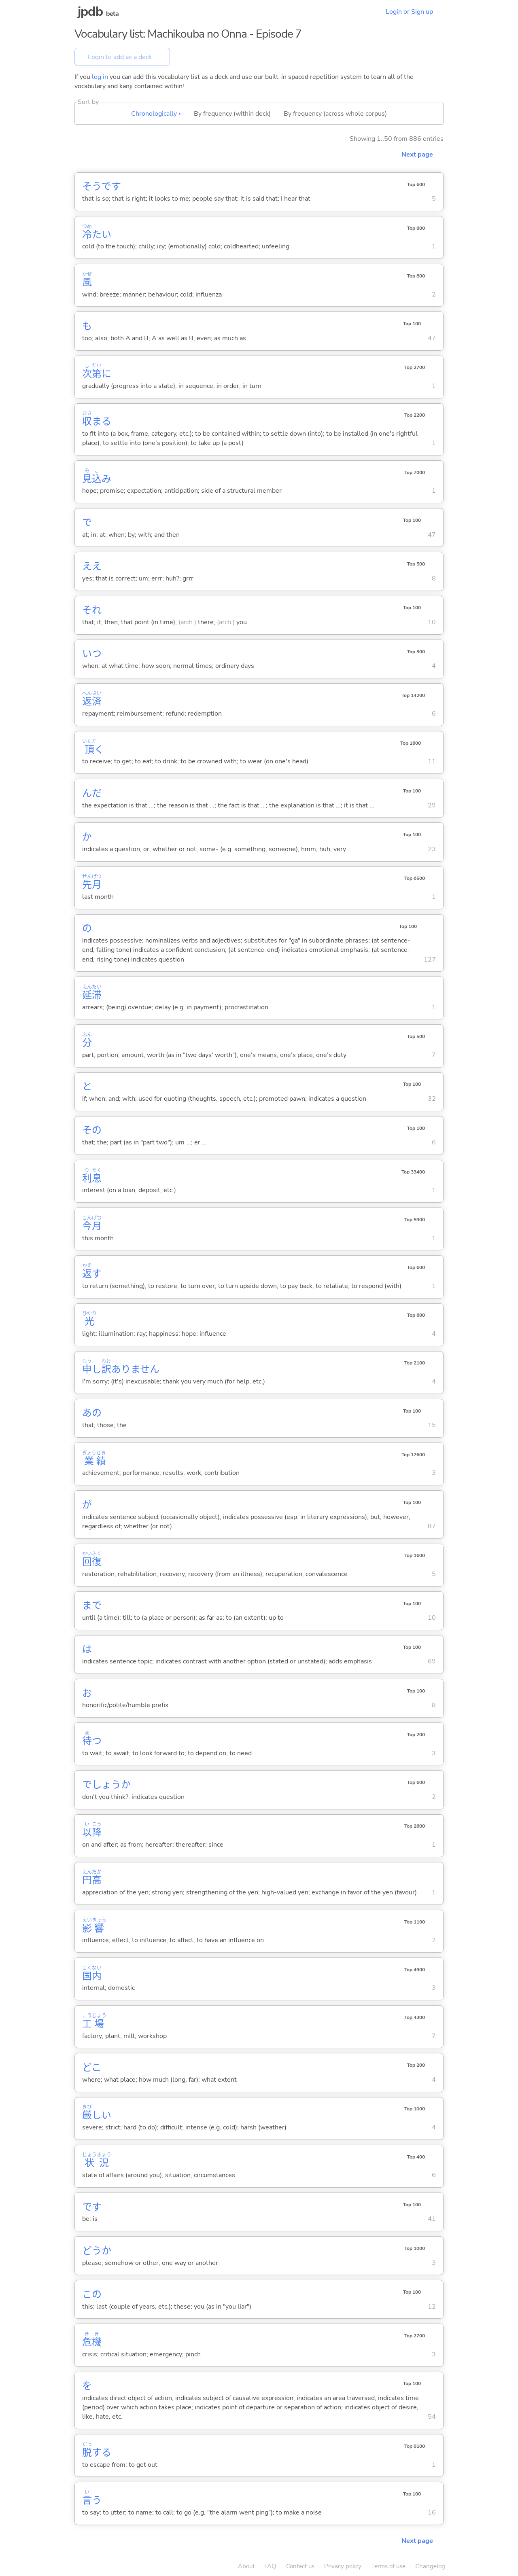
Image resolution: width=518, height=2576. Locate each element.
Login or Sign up (409, 11)
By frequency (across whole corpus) (335, 113)
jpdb (90, 11)
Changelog (430, 2566)
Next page (417, 154)
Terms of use (388, 2566)
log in (100, 76)
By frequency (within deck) (232, 113)
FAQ (270, 2566)
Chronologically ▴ (156, 113)
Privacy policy (342, 2566)
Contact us (300, 2566)
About (246, 2566)
